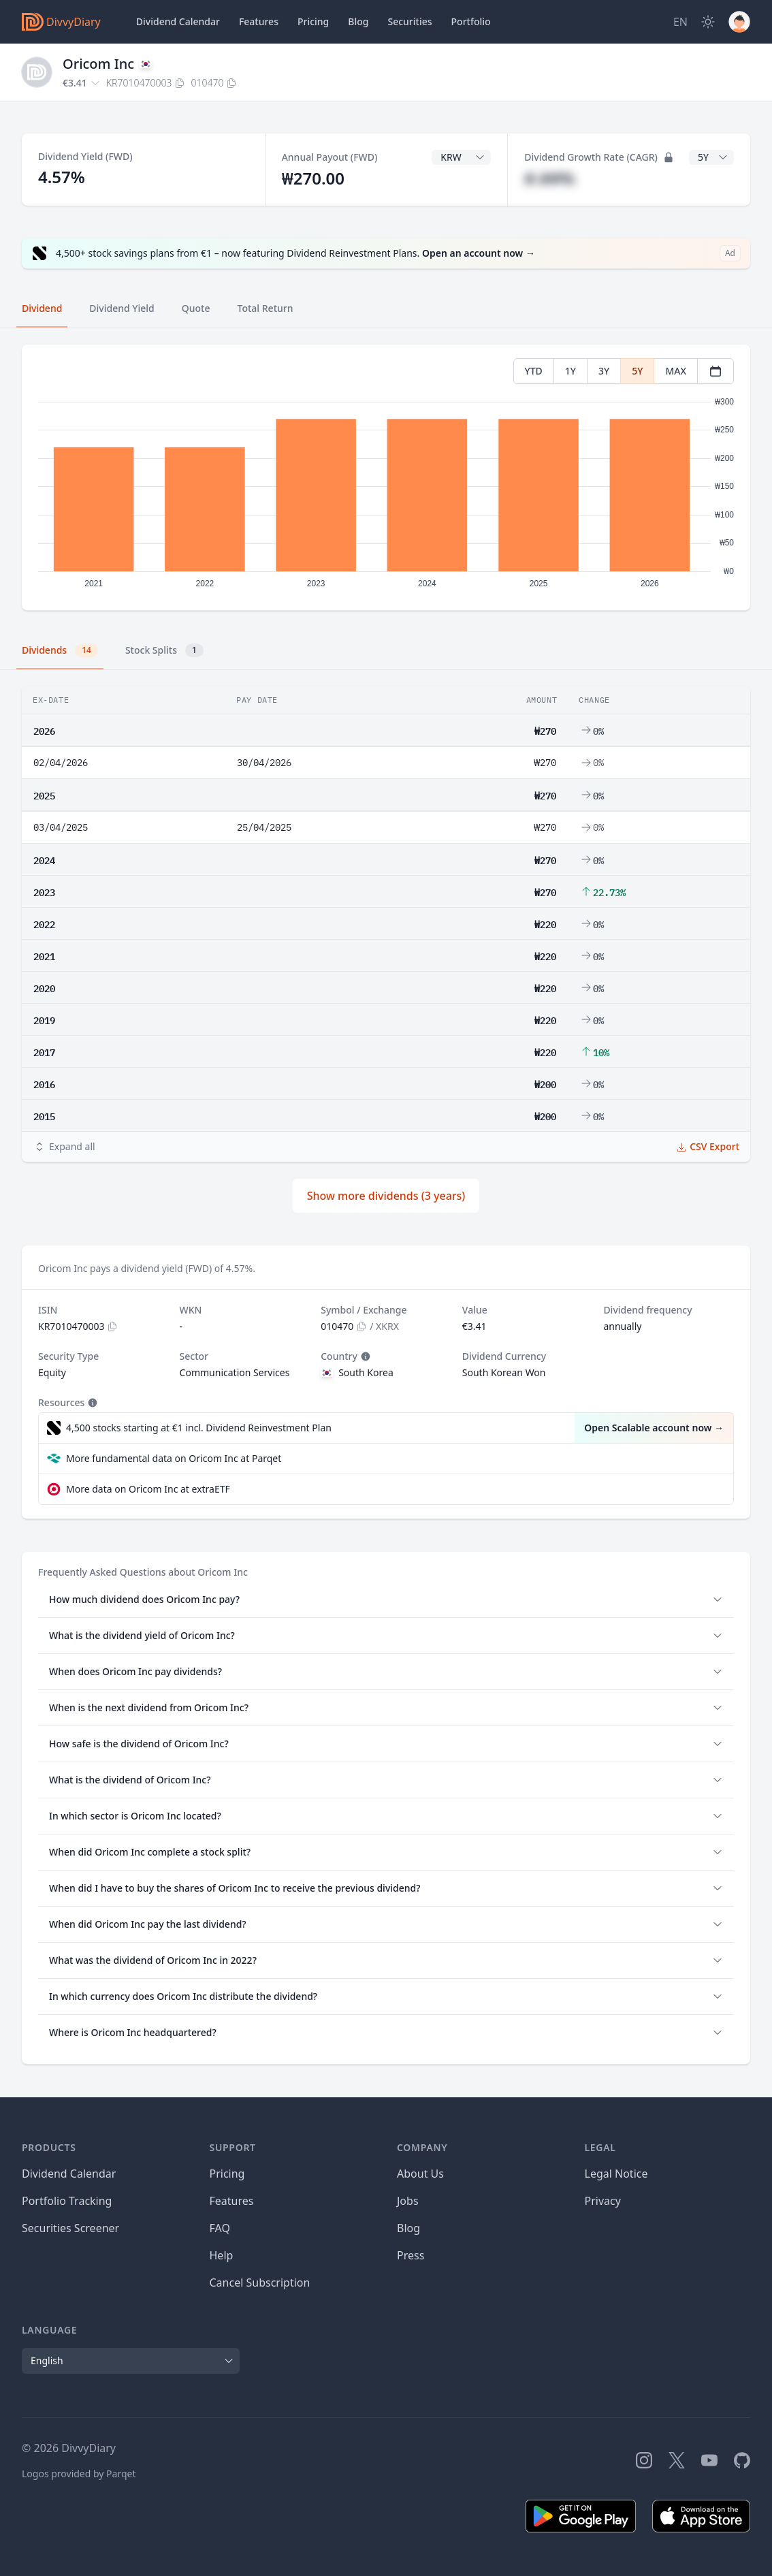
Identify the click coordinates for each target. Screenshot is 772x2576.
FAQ (220, 2228)
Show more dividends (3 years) (386, 1195)
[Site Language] (680, 22)
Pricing (313, 21)
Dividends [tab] (60, 650)
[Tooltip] (364, 1356)
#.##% (549, 178)
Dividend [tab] (42, 308)
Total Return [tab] (265, 308)
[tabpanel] (386, 478)
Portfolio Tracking (67, 2200)
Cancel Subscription (260, 2282)
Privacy (603, 2200)
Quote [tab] (196, 308)
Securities (409, 21)
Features (258, 21)
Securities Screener (70, 2228)
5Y (637, 370)
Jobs (408, 2200)
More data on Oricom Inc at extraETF (148, 1488)
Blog (408, 2228)
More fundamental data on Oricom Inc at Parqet (173, 1458)
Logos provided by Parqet (79, 2473)
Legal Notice (616, 2173)
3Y (603, 370)
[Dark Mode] (708, 22)
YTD (534, 370)
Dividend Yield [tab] (121, 308)
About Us (420, 2173)
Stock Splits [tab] (164, 650)
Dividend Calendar (178, 21)
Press (410, 2255)
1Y (570, 370)
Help (222, 2255)
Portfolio (471, 21)
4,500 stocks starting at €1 (199, 1428)
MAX (675, 370)
